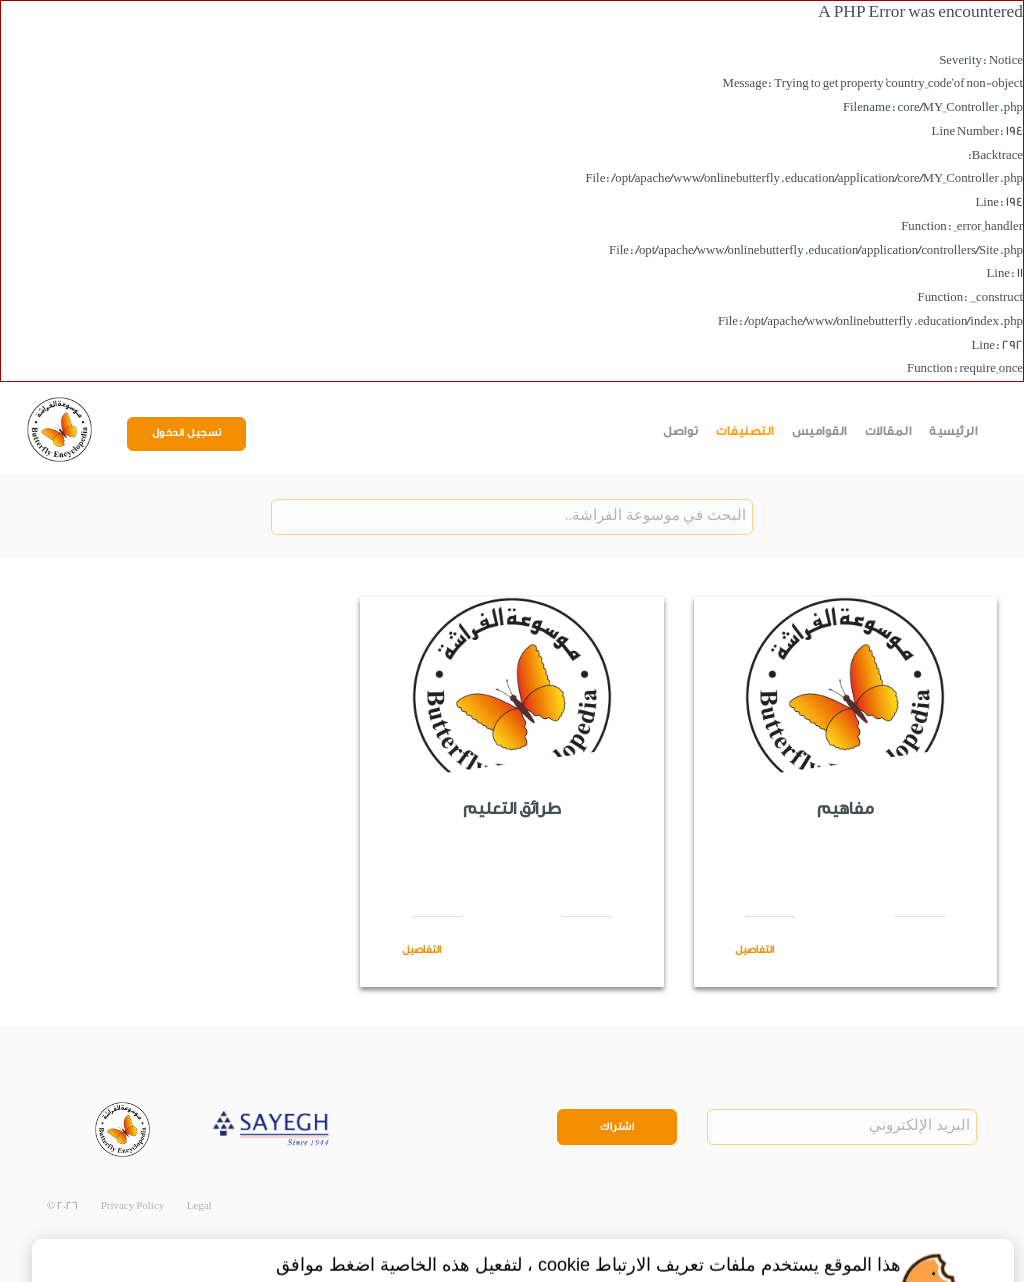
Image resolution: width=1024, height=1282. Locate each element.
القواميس (819, 431)
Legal (199, 1206)
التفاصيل (754, 950)
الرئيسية (953, 431)
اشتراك (617, 1127)
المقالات (888, 431)
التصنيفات (745, 431)
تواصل (681, 431)
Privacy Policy (133, 1206)
